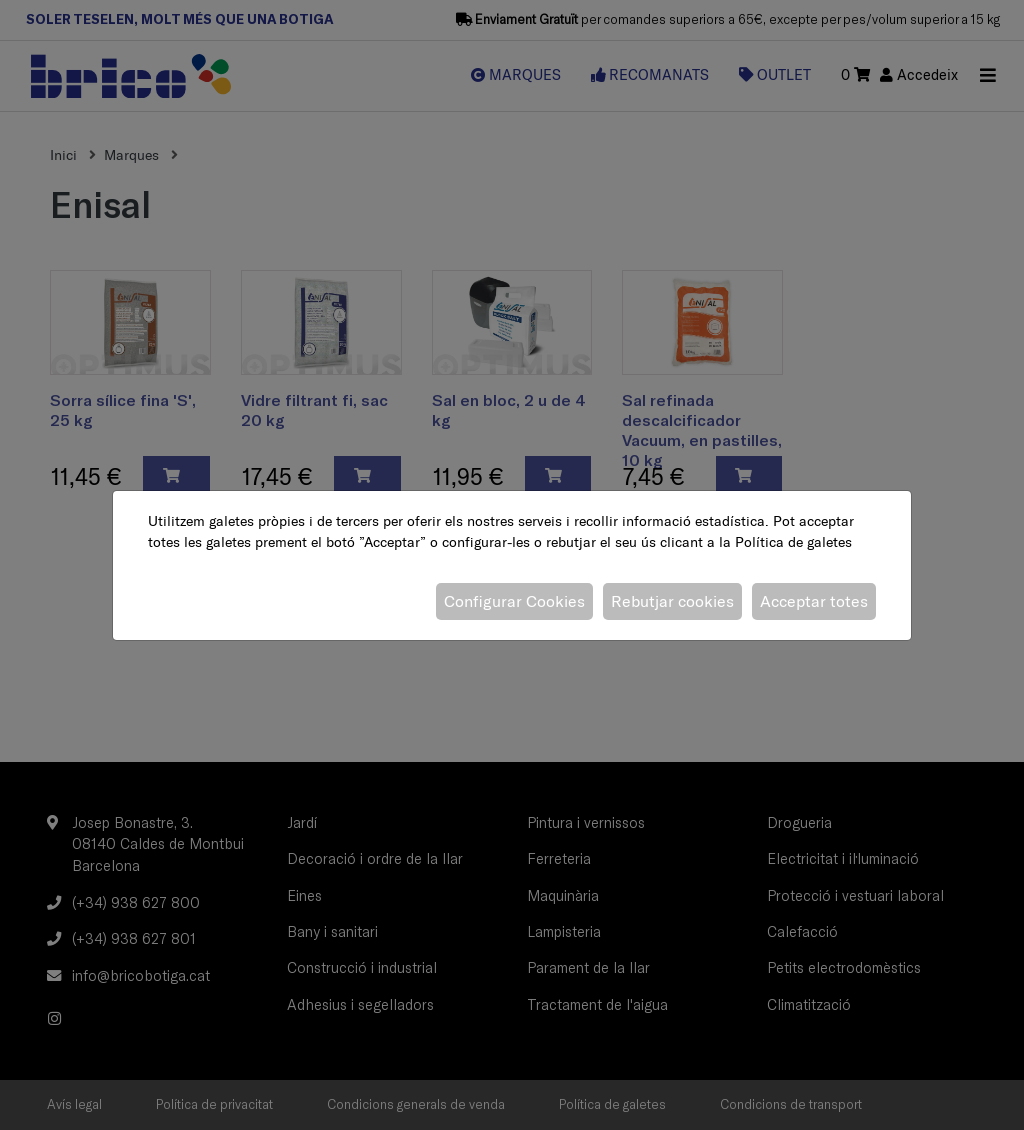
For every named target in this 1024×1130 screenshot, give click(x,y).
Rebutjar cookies (672, 601)
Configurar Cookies (514, 601)
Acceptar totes (814, 601)
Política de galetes (793, 542)
